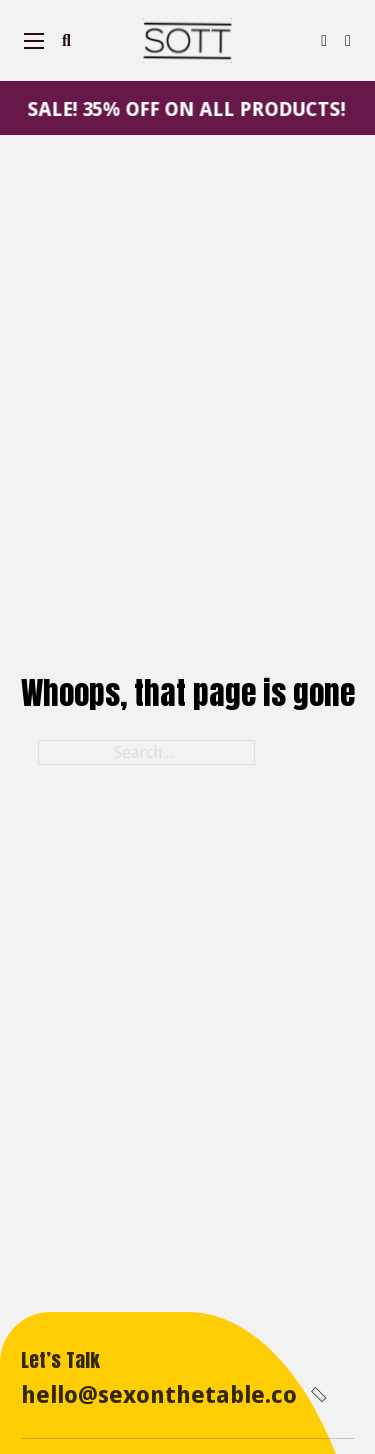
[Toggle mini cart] (348, 41)
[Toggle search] (66, 41)
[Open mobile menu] (34, 41)
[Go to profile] (324, 40)
